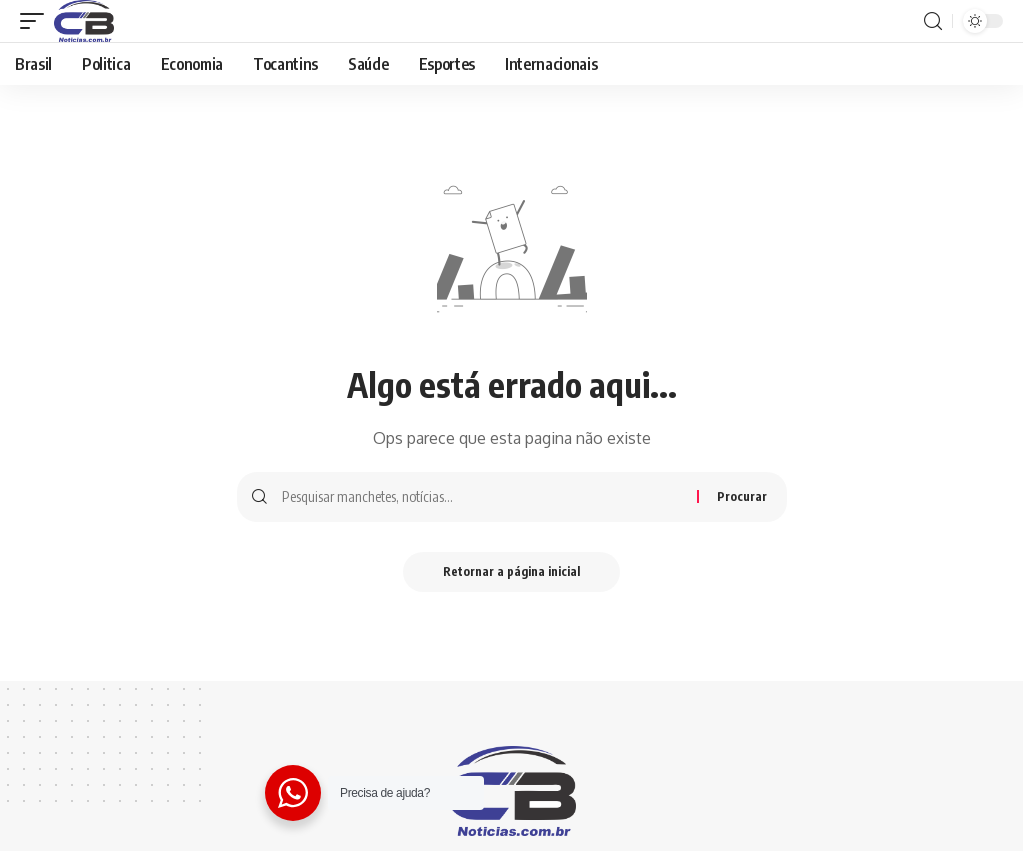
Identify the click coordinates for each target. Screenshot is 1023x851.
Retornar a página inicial (511, 571)
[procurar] (933, 21)
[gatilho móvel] (37, 21)
